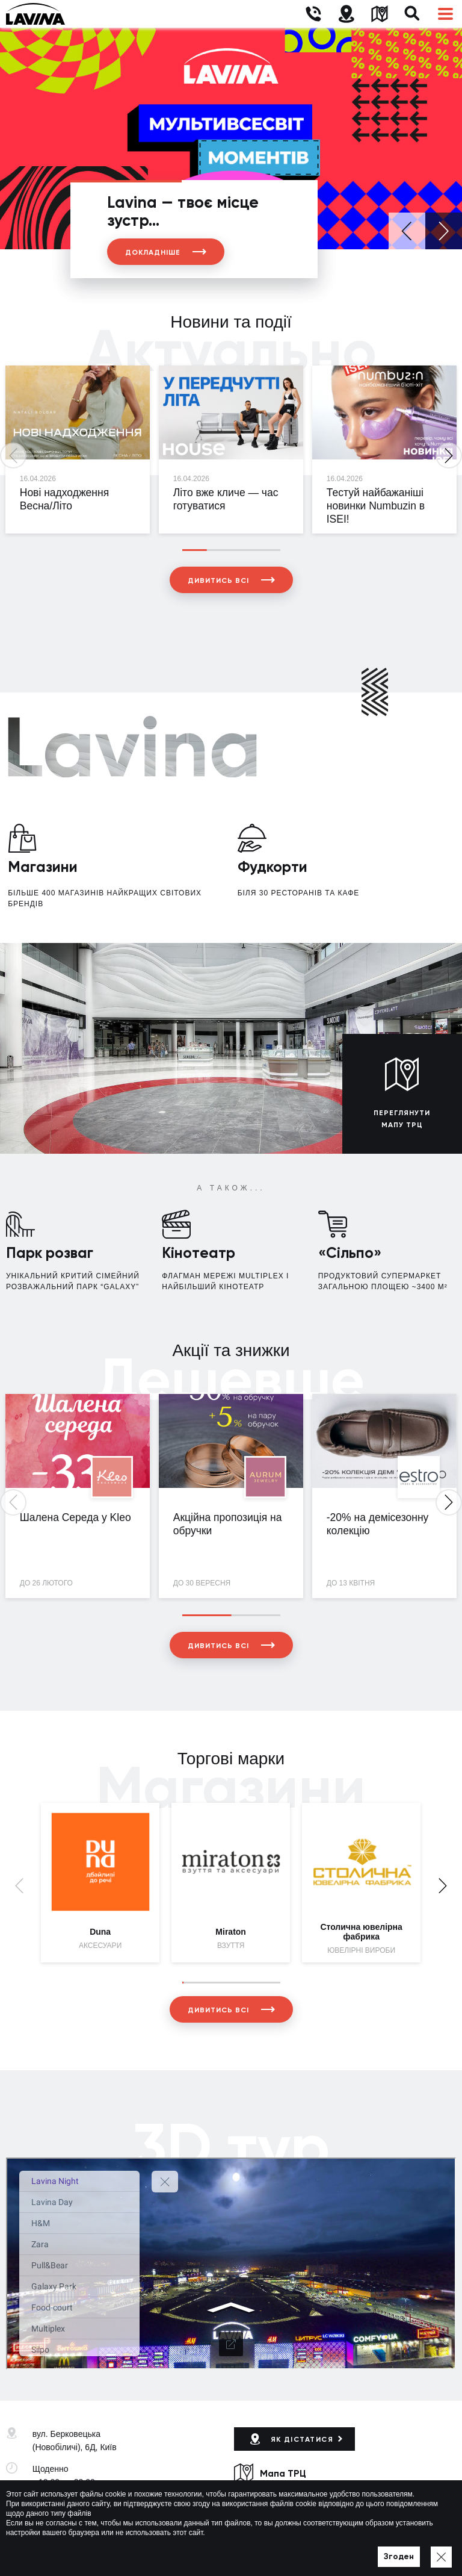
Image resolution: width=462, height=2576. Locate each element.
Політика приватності (270, 2549)
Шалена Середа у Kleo (75, 1517)
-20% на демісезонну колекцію (378, 1524)
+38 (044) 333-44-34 (70, 2504)
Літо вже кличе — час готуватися (226, 499)
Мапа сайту (337, 2549)
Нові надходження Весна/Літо (64, 499)
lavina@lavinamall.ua (72, 2517)
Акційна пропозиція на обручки (227, 1524)
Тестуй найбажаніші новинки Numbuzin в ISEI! (376, 506)
